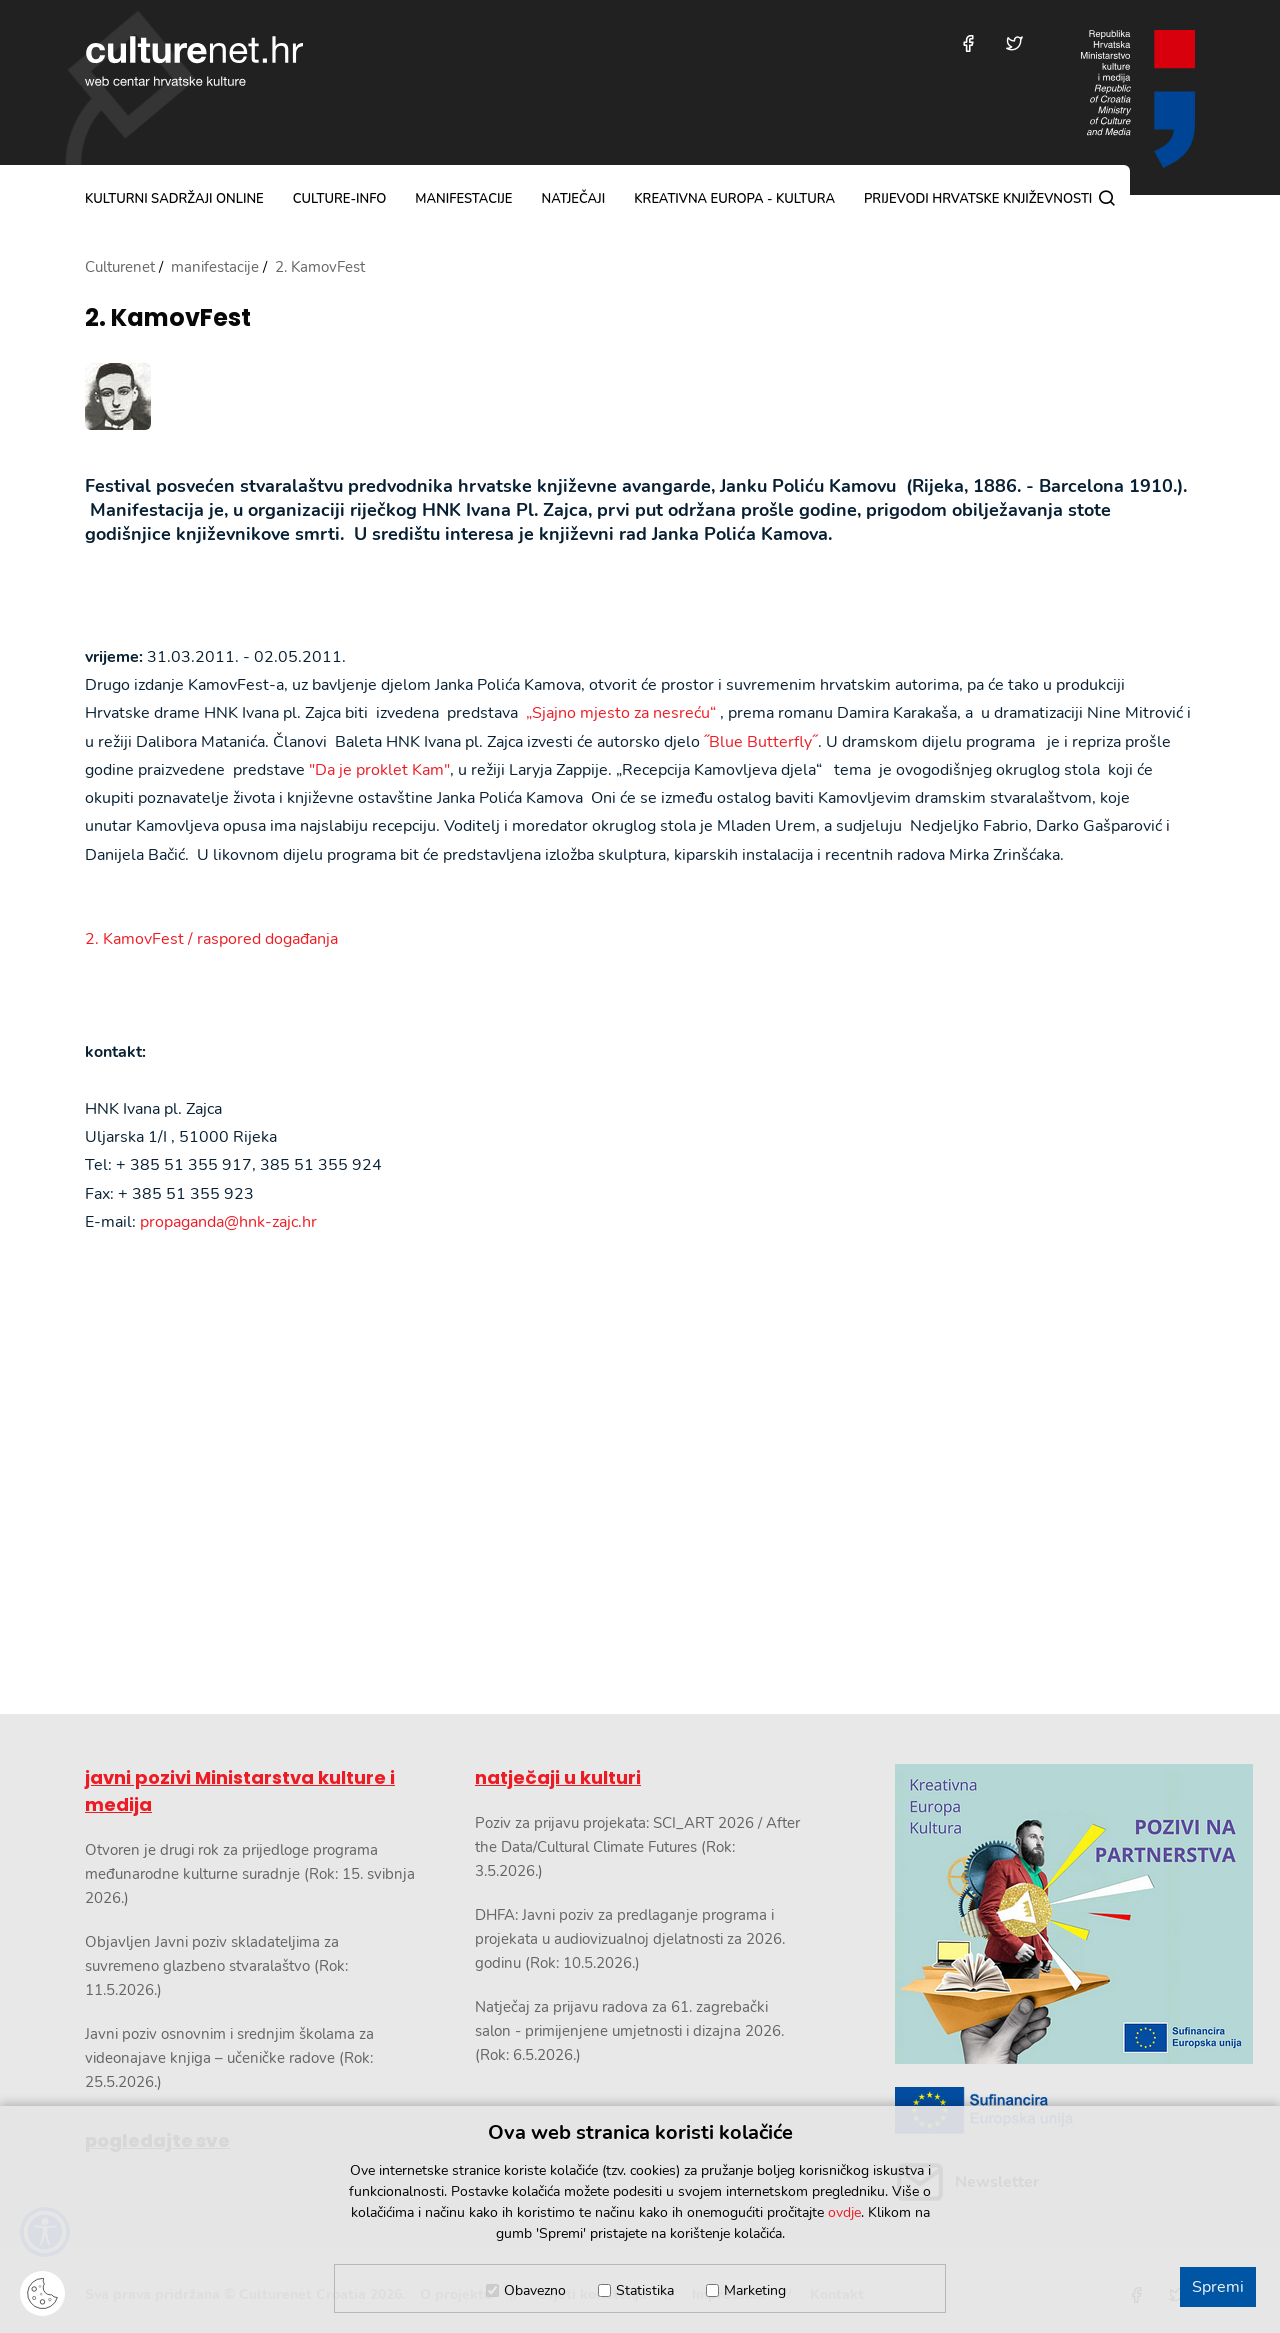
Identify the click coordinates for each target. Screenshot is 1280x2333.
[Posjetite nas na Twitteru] (1014, 43)
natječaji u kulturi (558, 1777)
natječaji (573, 199)
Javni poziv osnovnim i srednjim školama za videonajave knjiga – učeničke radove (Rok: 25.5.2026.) (229, 2058)
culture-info (340, 199)
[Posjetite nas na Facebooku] (968, 43)
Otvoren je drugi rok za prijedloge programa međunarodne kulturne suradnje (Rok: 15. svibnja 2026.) (250, 1874)
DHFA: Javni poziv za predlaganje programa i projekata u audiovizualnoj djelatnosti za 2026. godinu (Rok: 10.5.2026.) (630, 1939)
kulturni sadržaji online (174, 199)
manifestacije (463, 199)
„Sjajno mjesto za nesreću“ (621, 713)
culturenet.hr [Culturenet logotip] (194, 61)
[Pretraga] (1107, 198)
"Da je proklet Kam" (379, 770)
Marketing (755, 2290)
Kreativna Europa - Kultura (734, 199)
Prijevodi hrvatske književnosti (978, 199)
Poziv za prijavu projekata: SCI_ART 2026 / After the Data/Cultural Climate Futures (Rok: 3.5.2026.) (637, 1847)
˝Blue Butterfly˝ (761, 742)
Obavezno (535, 2290)
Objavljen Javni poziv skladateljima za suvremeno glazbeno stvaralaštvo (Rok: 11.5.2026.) (216, 1966)
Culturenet (120, 267)
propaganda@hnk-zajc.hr (228, 1222)
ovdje (844, 2212)
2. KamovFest (168, 318)
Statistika (645, 2290)
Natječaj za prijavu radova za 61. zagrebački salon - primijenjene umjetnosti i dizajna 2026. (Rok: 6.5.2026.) (629, 2031)
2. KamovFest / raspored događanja (211, 939)
